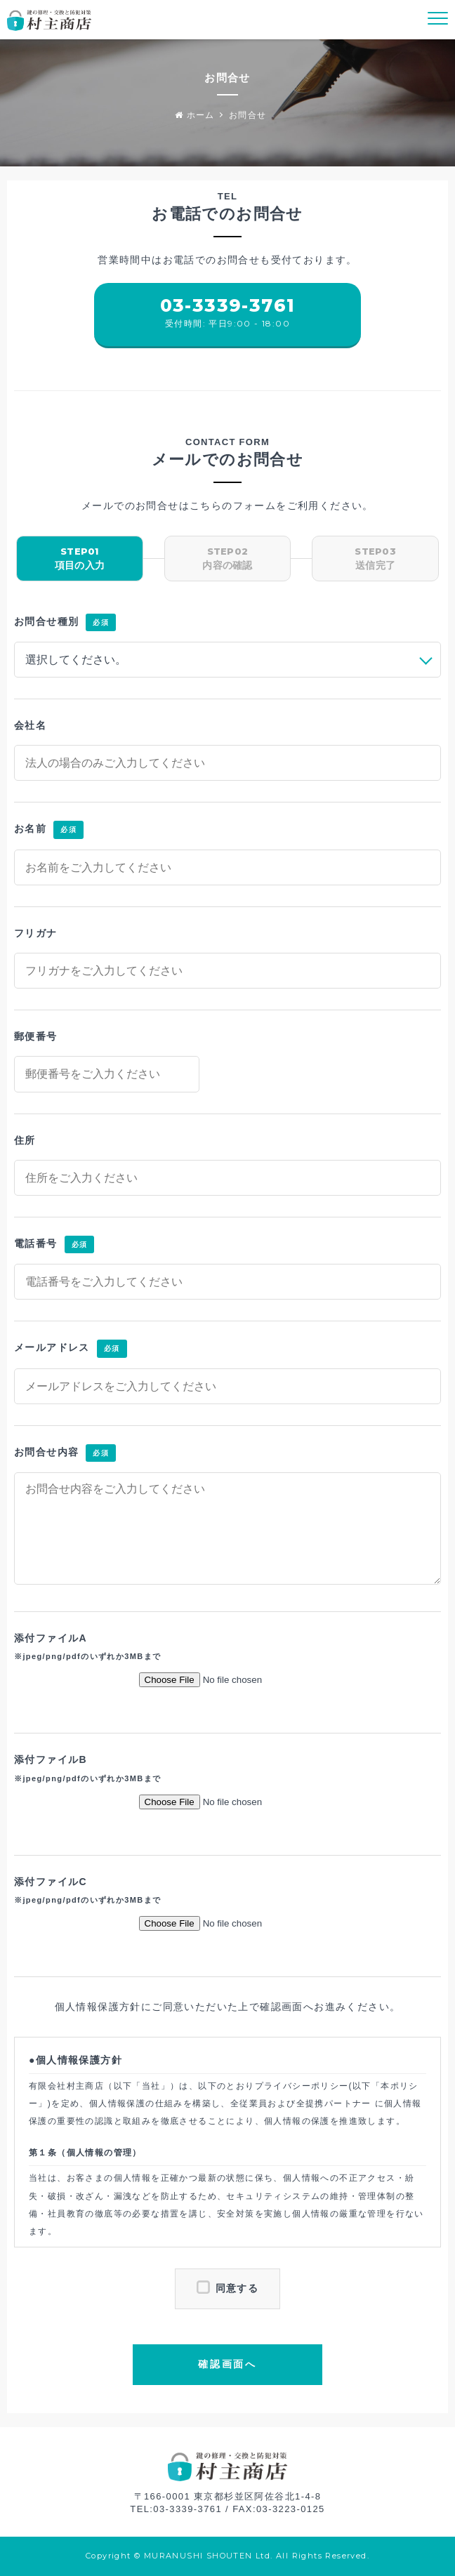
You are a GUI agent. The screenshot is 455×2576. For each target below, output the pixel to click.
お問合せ (248, 115)
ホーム (195, 115)
